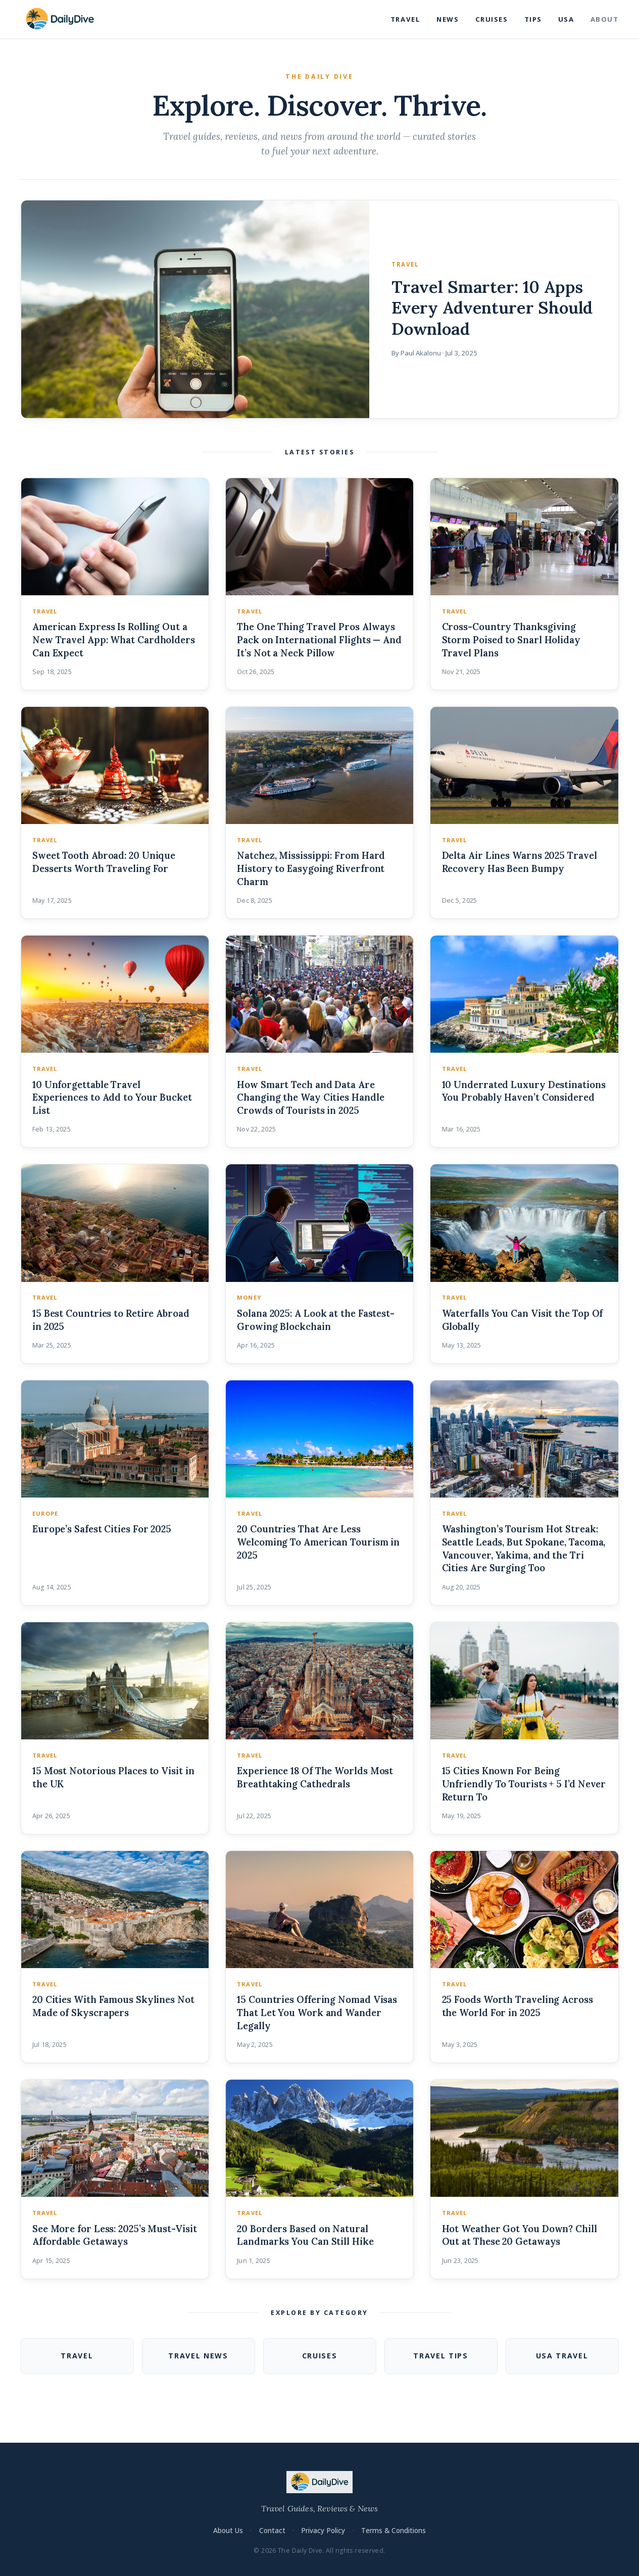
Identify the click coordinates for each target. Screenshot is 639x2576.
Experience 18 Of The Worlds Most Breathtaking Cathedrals (315, 1777)
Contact (272, 2530)
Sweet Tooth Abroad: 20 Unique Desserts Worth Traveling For (103, 861)
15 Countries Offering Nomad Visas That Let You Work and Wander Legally (317, 2012)
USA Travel (562, 2355)
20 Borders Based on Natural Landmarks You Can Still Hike (305, 2235)
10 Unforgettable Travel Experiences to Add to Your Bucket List (112, 1097)
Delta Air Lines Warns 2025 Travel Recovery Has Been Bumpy (519, 861)
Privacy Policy (323, 2530)
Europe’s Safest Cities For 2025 (101, 1529)
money (249, 1297)
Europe (45, 1513)
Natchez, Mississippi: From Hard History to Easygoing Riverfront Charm (311, 868)
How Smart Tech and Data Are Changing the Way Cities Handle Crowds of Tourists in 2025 (310, 1097)
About (605, 19)
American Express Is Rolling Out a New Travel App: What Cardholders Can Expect (113, 640)
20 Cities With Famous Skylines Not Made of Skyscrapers (113, 2006)
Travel (405, 19)
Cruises (491, 19)
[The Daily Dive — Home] (60, 19)
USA (566, 19)
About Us (228, 2530)
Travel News (198, 2355)
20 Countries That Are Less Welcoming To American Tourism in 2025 (318, 1542)
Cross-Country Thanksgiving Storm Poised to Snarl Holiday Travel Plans (511, 640)
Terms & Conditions (393, 2530)
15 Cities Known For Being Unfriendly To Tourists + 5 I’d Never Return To (524, 1784)
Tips (533, 19)
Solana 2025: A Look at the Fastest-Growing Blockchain (316, 1319)
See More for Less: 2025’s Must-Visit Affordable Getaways (114, 2235)
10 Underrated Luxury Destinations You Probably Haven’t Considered (524, 1091)
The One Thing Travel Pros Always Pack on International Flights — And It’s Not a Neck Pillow (319, 640)
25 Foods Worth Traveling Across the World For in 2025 (517, 2006)
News (447, 19)
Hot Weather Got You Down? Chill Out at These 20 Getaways (519, 2235)
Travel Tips (440, 2355)
